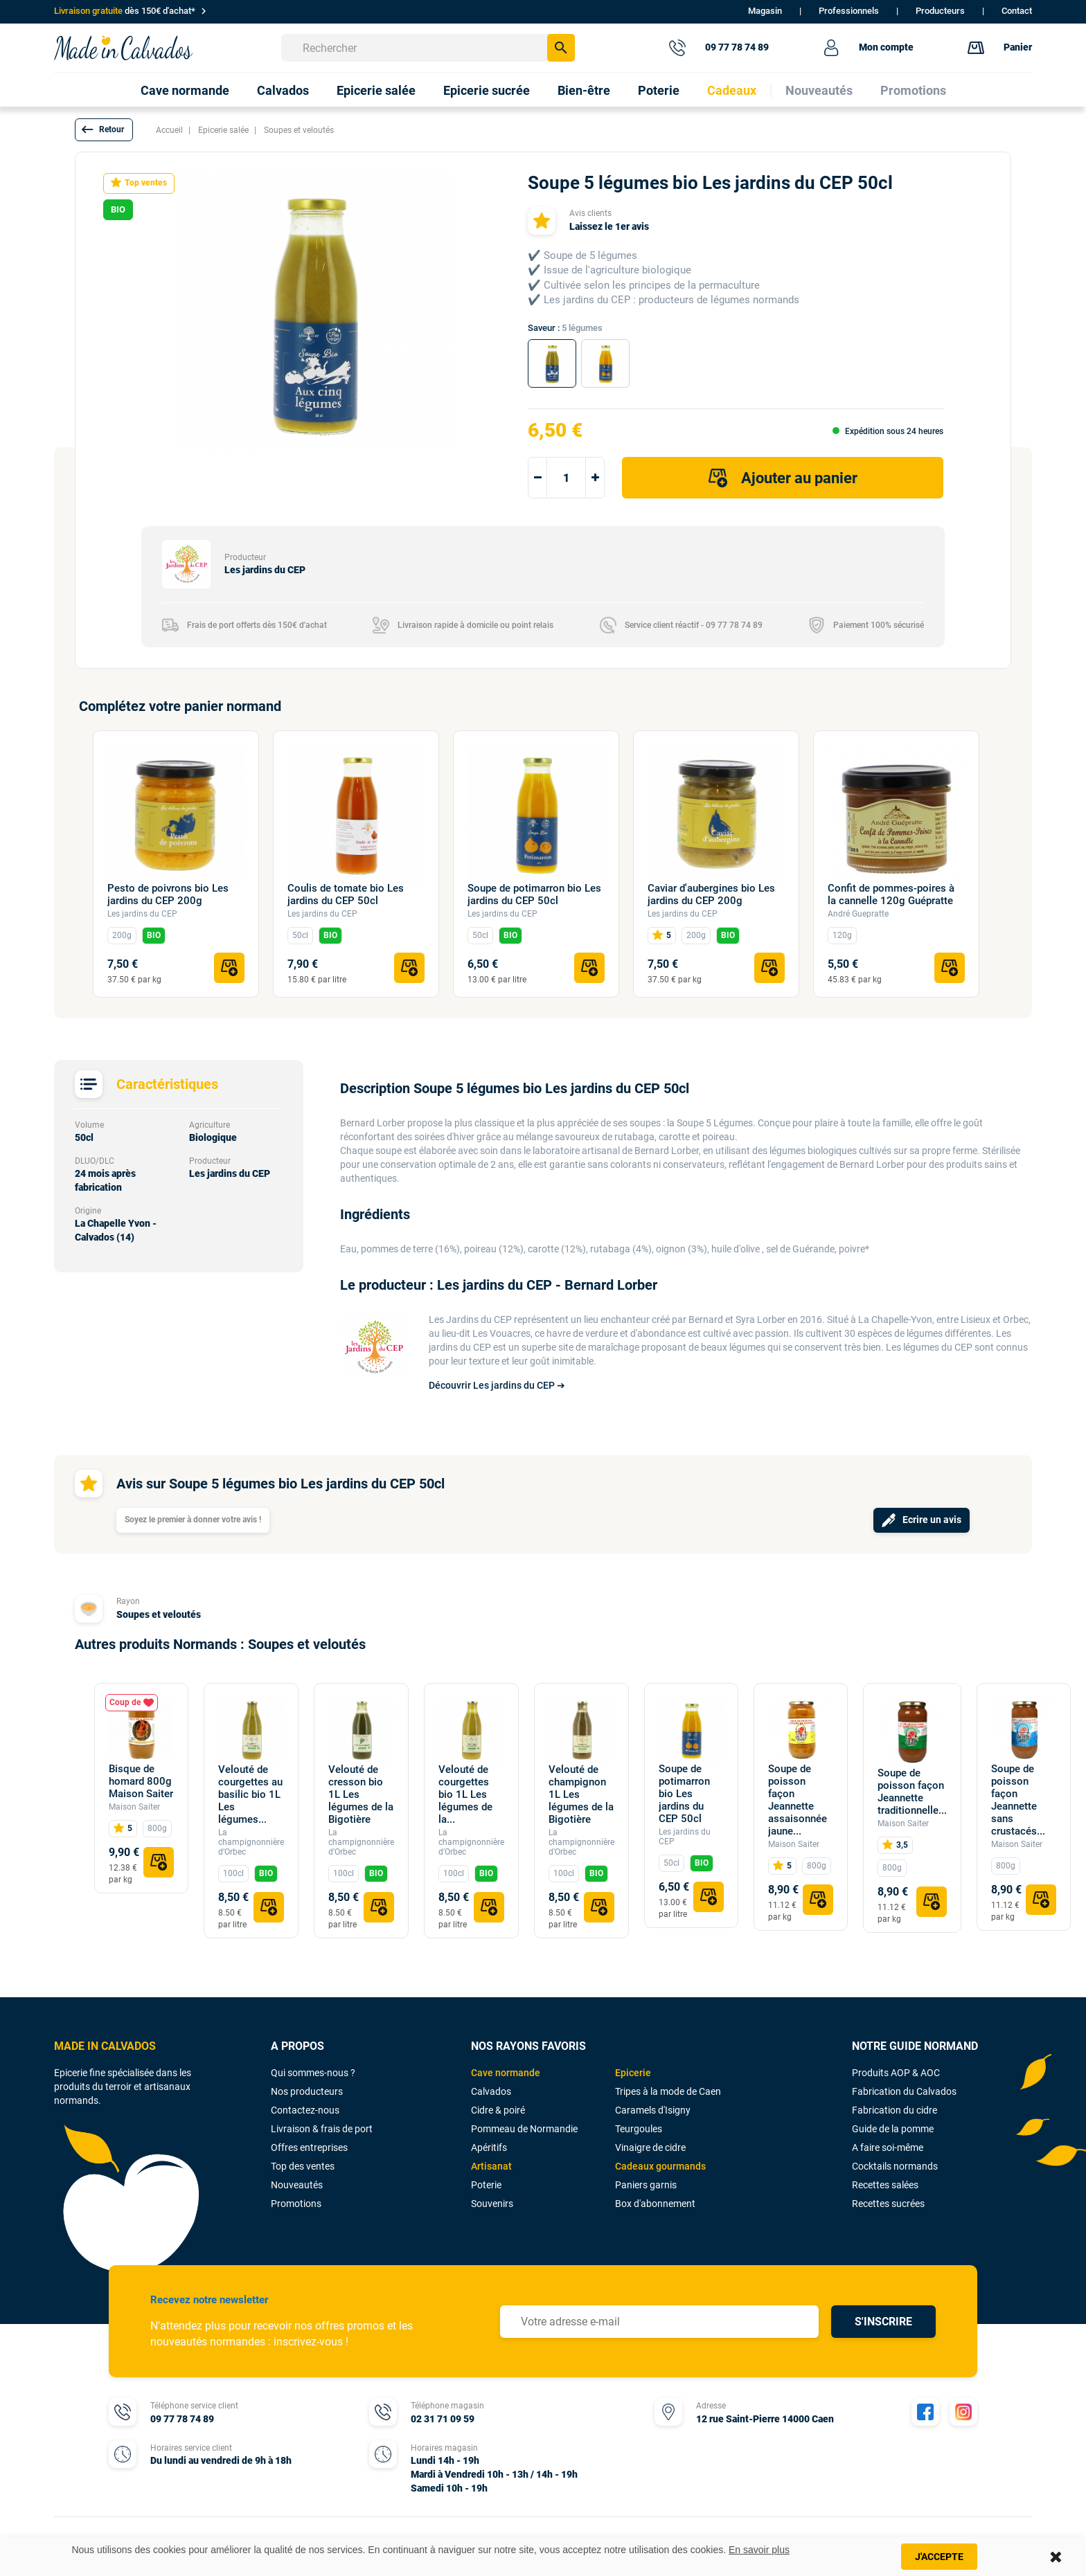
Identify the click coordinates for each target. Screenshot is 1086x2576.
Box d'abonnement (655, 2203)
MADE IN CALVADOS (105, 2046)
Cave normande (505, 2072)
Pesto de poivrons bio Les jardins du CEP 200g (168, 894)
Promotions (296, 2203)
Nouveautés (297, 2184)
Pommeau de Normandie (524, 2128)
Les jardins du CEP (142, 914)
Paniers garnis (646, 2184)
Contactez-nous (305, 2110)
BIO (154, 935)
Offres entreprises (309, 2147)
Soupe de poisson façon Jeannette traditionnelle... (912, 1792)
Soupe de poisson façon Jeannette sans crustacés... (1018, 1800)
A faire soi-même (887, 2147)
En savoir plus (759, 2549)
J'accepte (939, 2556)
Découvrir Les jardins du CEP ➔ (497, 1385)
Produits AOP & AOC (896, 2072)
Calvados (491, 2091)
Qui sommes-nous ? (313, 2072)
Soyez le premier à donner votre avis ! (193, 1519)
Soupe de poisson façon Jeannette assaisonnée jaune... (797, 1800)
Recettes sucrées (888, 2203)
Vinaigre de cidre (650, 2147)
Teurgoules (638, 2128)
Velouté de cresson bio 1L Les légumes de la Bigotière (360, 1794)
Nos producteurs (307, 2091)
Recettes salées (885, 2184)
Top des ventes (303, 2166)
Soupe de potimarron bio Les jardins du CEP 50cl (534, 894)
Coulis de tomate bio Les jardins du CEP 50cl (345, 894)
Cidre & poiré (498, 2110)
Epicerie (633, 2072)
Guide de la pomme (893, 2128)
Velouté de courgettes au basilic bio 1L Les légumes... (250, 1794)
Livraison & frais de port (322, 2128)
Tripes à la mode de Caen (668, 2091)
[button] (104, 129)
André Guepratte (858, 914)
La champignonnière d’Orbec (251, 1842)
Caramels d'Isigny (653, 2110)
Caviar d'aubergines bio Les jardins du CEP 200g (711, 894)
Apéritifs (489, 2147)
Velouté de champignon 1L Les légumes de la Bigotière (581, 1794)
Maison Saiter (134, 1807)
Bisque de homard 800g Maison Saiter (141, 1781)
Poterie (486, 2184)
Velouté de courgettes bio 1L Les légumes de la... (465, 1794)
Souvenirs (492, 2203)
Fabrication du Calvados (904, 2091)
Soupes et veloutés (158, 1614)
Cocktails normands (895, 2166)
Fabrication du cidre (894, 2110)
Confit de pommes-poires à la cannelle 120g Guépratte (891, 894)
